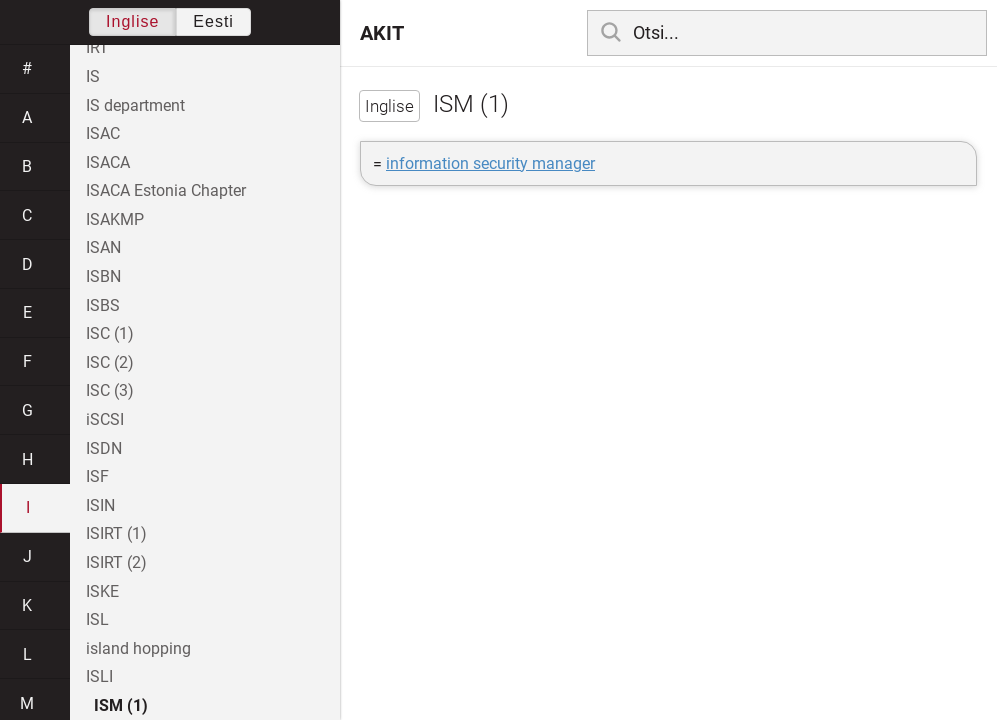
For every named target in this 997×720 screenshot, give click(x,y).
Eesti (213, 21)
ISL (97, 619)
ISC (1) (110, 333)
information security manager (490, 163)
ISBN (103, 276)
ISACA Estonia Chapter (166, 190)
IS (93, 76)
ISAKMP (115, 219)
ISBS (103, 305)
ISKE (102, 591)
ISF (97, 476)
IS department (135, 105)
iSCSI (105, 419)
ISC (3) (110, 390)
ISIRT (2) (116, 562)
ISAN (103, 247)
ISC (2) (110, 362)
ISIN (100, 505)
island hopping (138, 648)
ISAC (103, 133)
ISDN (104, 448)
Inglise (132, 21)
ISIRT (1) (116, 533)
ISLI (99, 676)
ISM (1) (121, 705)
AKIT (382, 33)
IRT (97, 47)
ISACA (108, 162)
